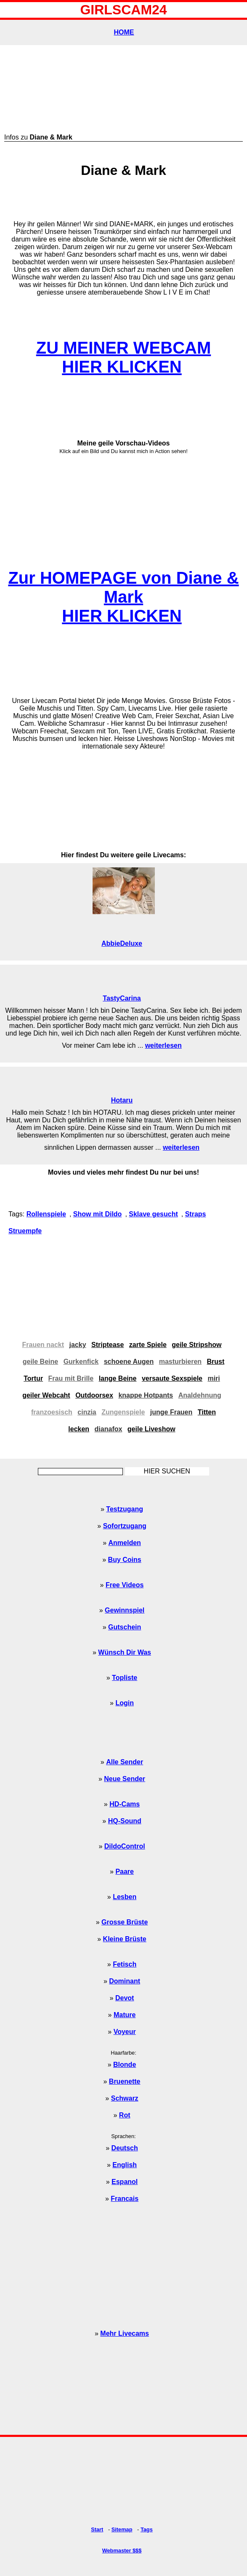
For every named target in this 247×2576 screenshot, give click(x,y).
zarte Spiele (148, 1344)
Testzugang (124, 1509)
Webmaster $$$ (122, 2550)
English (124, 2164)
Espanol (125, 2181)
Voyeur (125, 2031)
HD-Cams (124, 1804)
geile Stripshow (196, 1344)
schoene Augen (129, 1361)
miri (213, 1378)
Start (97, 2529)
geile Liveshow (151, 1429)
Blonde (124, 2064)
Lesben (124, 1896)
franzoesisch (51, 1412)
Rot (124, 2115)
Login (124, 1703)
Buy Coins (124, 1559)
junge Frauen (171, 1412)
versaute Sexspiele (172, 1378)
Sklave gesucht (153, 1214)
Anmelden (125, 1542)
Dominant (124, 1981)
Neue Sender (124, 1778)
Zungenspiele (123, 1412)
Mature (124, 2014)
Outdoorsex (94, 1395)
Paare (124, 1871)
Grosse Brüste (124, 1922)
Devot (124, 1998)
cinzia (86, 1412)
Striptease (107, 1344)
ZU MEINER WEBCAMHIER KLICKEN (123, 357)
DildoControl (124, 1846)
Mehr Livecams (124, 2333)
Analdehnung (199, 1395)
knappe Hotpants (145, 1395)
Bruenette (125, 2081)
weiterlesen (163, 1045)
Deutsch (125, 2148)
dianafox (108, 1429)
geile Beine (40, 1361)
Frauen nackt (43, 1344)
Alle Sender (124, 1762)
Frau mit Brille (71, 1378)
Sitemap (122, 2529)
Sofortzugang (124, 1526)
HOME (124, 32)
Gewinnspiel (124, 1610)
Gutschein (124, 1627)
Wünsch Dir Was (124, 1652)
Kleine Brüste (124, 1939)
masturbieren (180, 1361)
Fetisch (124, 1964)
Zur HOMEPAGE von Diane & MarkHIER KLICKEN (123, 597)
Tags (147, 2529)
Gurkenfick (81, 1361)
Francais (124, 2198)
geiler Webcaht (46, 1395)
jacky (77, 1344)
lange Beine (118, 1378)
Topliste (124, 1677)
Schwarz (124, 2098)
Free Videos (124, 1585)
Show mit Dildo (97, 1214)
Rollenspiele (46, 1214)
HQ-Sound (124, 1821)
